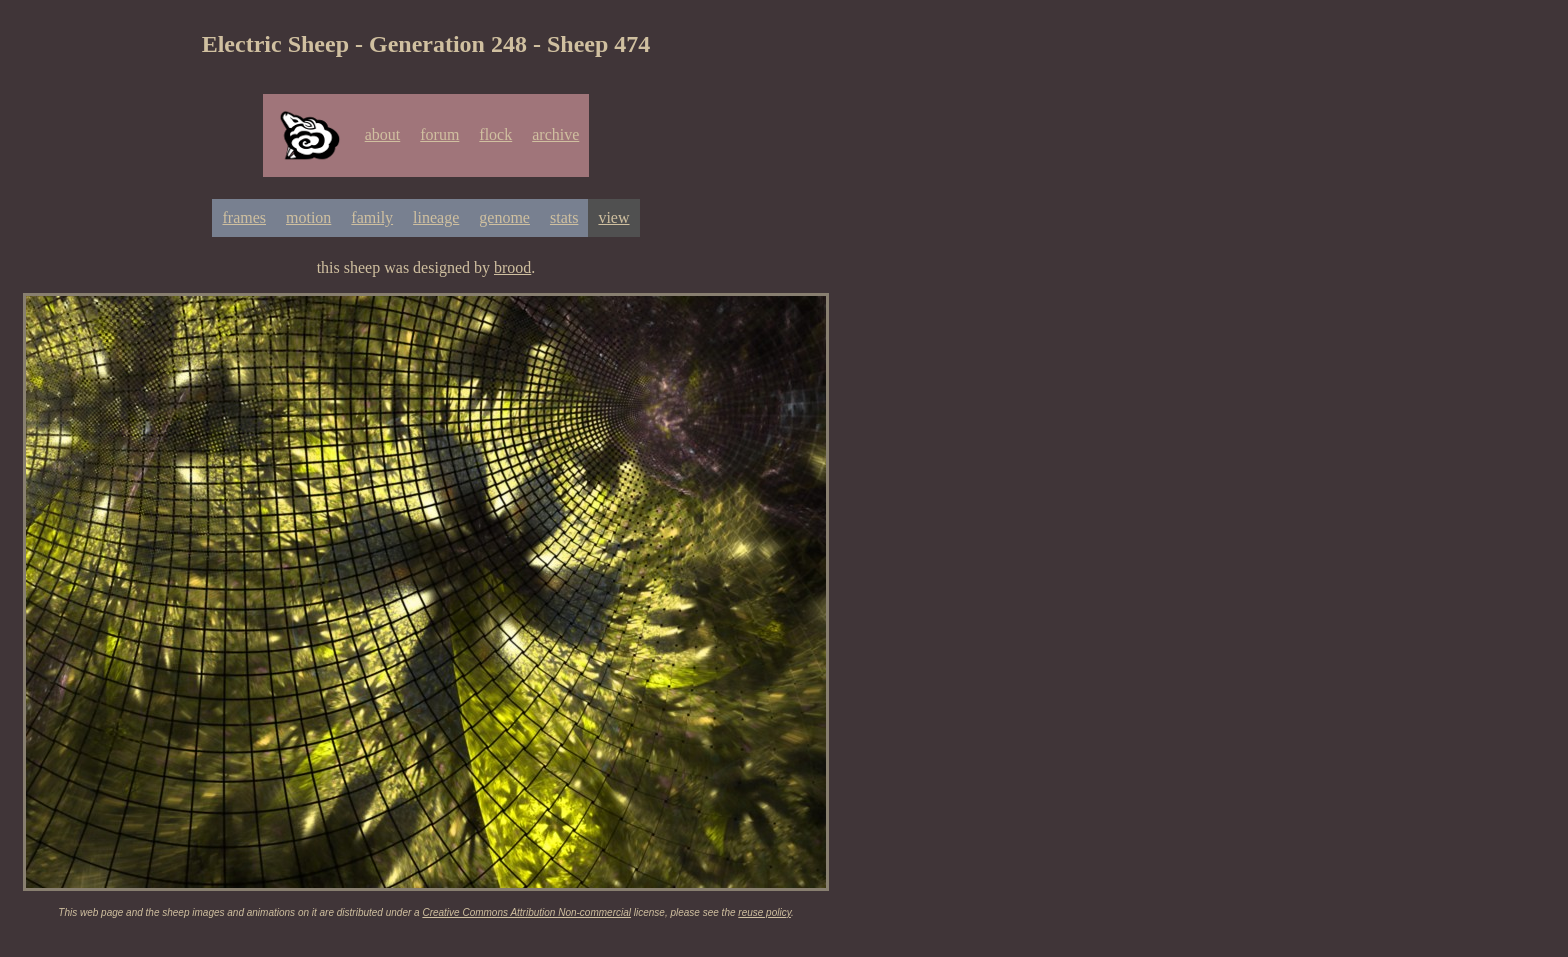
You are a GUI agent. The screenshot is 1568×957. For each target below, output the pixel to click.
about (383, 134)
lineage (436, 217)
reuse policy (764, 912)
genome (504, 217)
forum (439, 134)
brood (512, 267)
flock (495, 134)
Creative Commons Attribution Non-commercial (526, 912)
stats (564, 217)
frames (244, 217)
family (372, 217)
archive (555, 134)
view (613, 217)
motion (308, 217)
